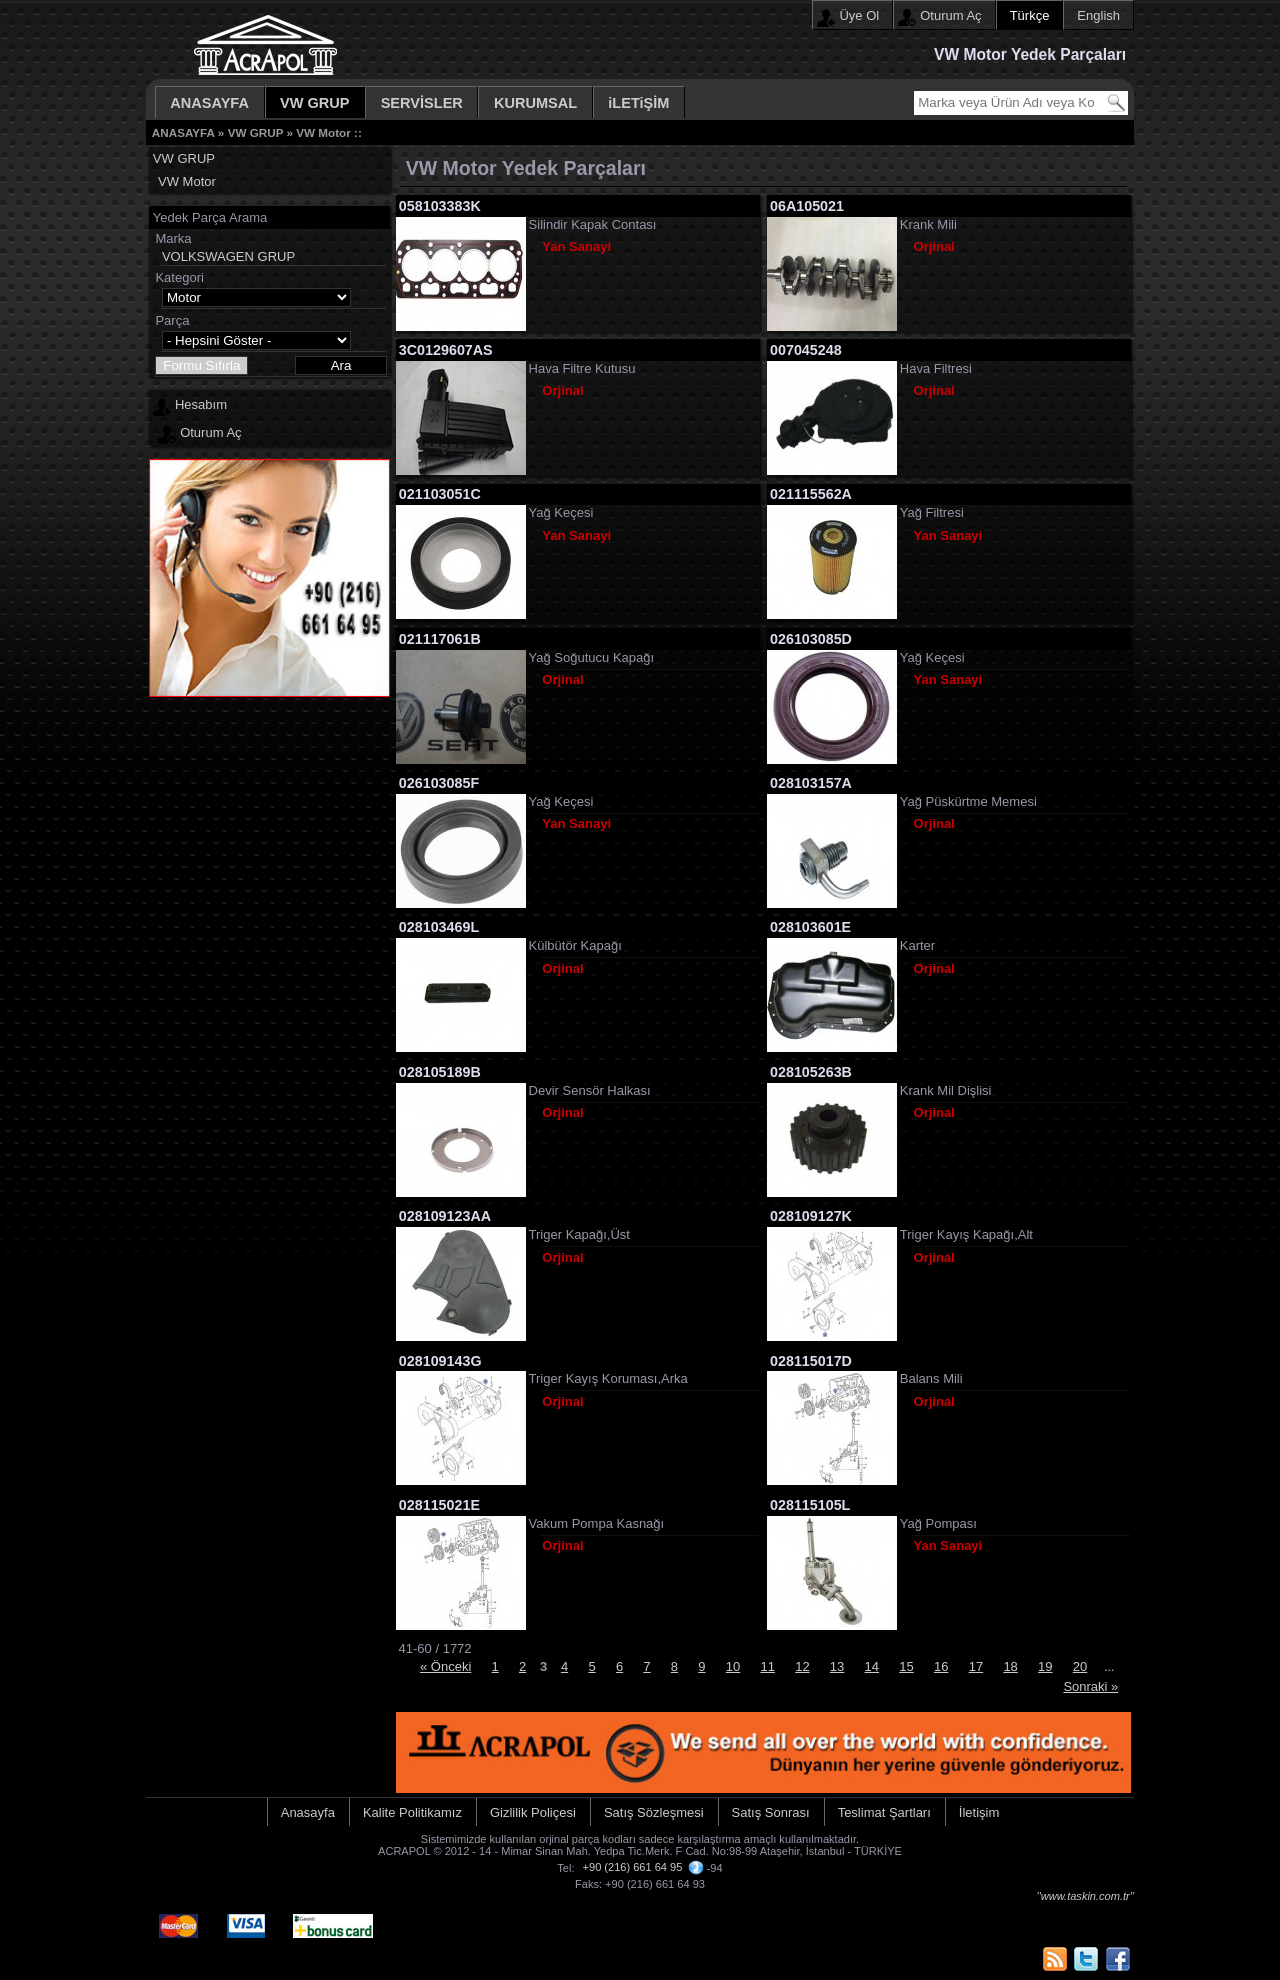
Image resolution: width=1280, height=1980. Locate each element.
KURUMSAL (535, 103)
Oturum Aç (950, 15)
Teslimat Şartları (884, 1812)
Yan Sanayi (576, 246)
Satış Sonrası (771, 1812)
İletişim (979, 1812)
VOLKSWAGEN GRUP (228, 256)
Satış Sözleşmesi (654, 1812)
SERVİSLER (422, 103)
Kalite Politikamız (412, 1812)
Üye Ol (859, 15)
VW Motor (323, 132)
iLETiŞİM (638, 103)
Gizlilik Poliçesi (533, 1812)
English (1098, 15)
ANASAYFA (209, 103)
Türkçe (1030, 15)
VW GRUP (315, 103)
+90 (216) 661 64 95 (633, 1867)
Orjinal (934, 246)
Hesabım (201, 404)
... (1109, 1666)
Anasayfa (308, 1812)
